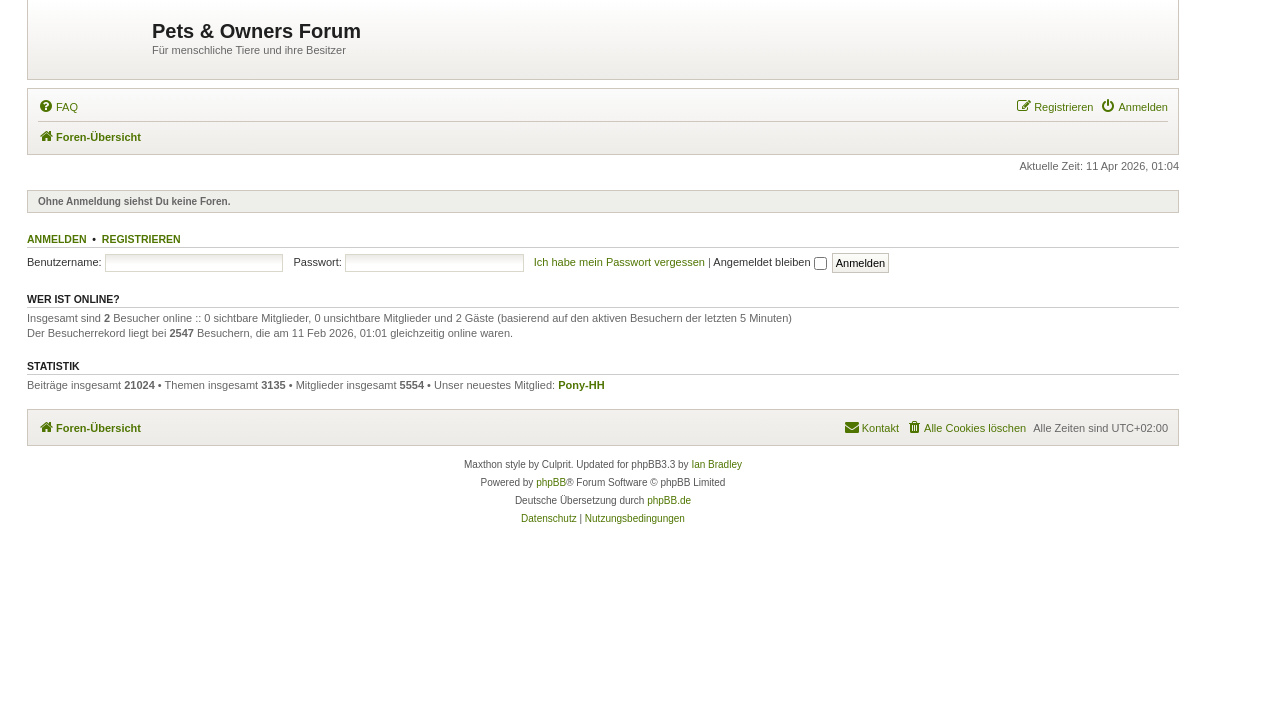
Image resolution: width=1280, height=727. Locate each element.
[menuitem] (58, 107)
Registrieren (141, 239)
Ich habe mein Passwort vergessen (619, 262)
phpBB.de (669, 500)
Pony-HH (581, 385)
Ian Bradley (716, 464)
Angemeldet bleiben (769, 262)
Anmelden (57, 239)
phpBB (551, 482)
